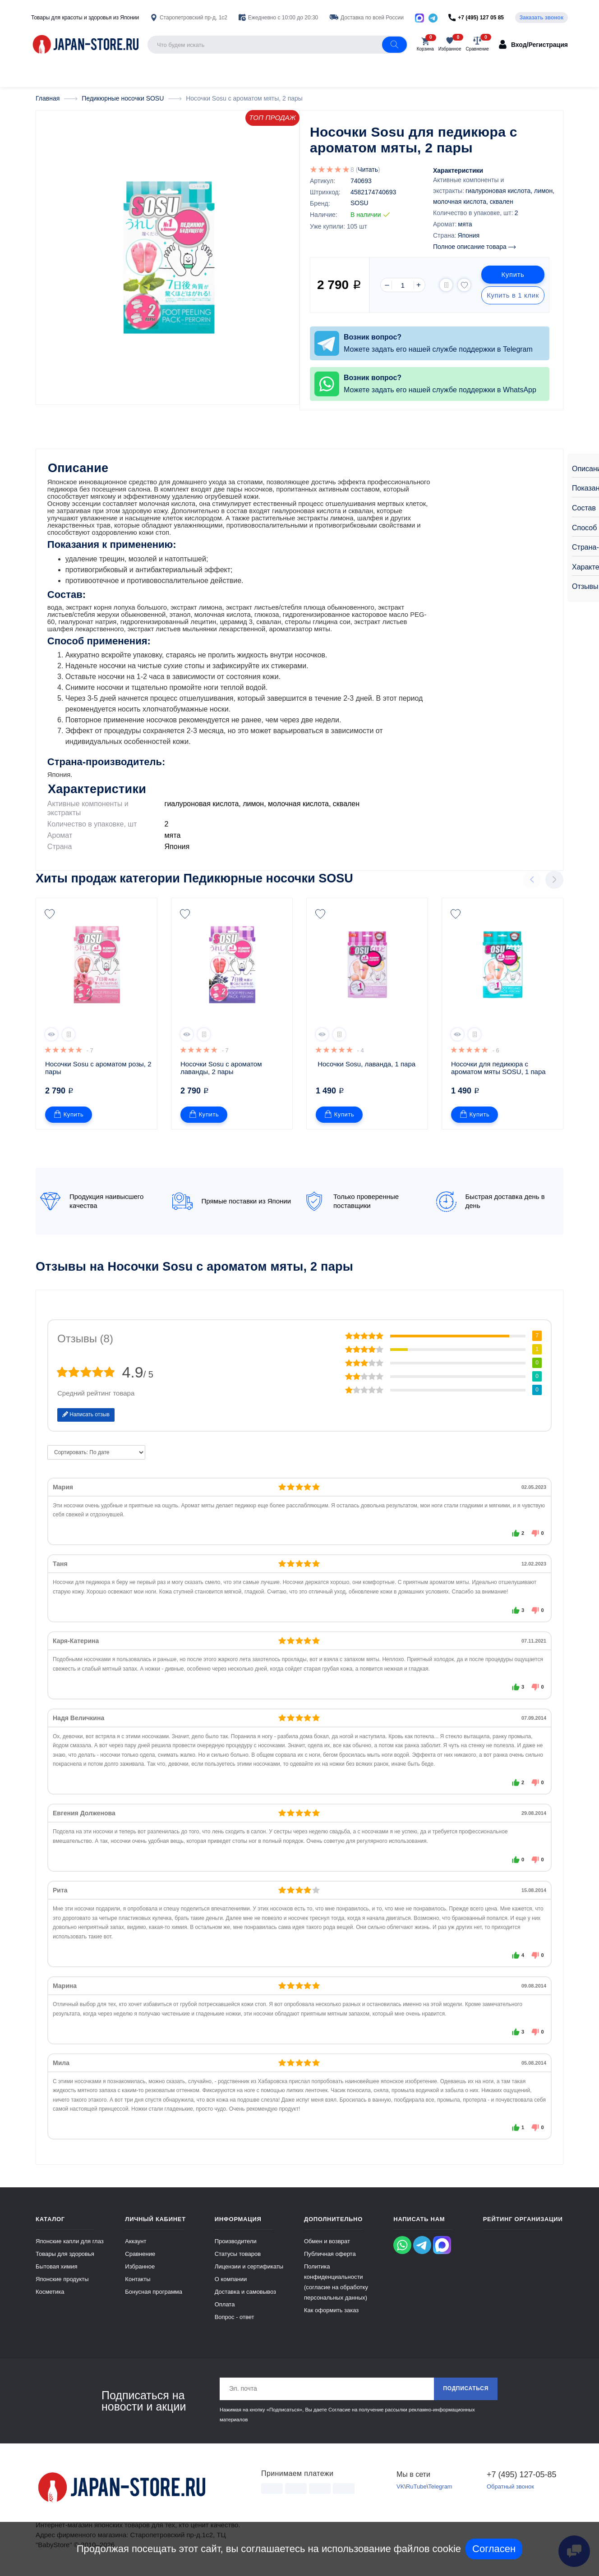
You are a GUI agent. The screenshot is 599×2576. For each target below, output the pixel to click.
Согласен (494, 2548)
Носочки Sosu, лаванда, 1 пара (365, 1066)
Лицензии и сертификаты (249, 2269)
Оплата (225, 2307)
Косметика (50, 2294)
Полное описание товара (474, 246)
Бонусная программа (153, 2294)
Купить (512, 274)
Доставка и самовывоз (245, 2294)
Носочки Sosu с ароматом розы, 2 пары (98, 1070)
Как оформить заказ (331, 2313)
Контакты (137, 2281)
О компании (231, 2281)
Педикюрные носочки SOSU (268, 881)
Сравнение (140, 2256)
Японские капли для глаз (70, 2244)
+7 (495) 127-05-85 (522, 2477)
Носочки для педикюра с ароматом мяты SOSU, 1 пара (498, 1070)
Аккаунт (135, 2244)
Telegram (440, 2489)
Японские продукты (62, 2281)
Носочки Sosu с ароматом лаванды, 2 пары (222, 1070)
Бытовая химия (57, 2269)
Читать (368, 169)
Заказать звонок (541, 17)
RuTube (416, 2489)
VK (400, 2489)
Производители (236, 2244)
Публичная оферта (330, 2256)
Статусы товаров (238, 2256)
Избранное (140, 2269)
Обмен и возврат (327, 2244)
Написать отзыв (86, 1417)
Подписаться (465, 2391)
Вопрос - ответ (234, 2319)
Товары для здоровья (65, 2256)
